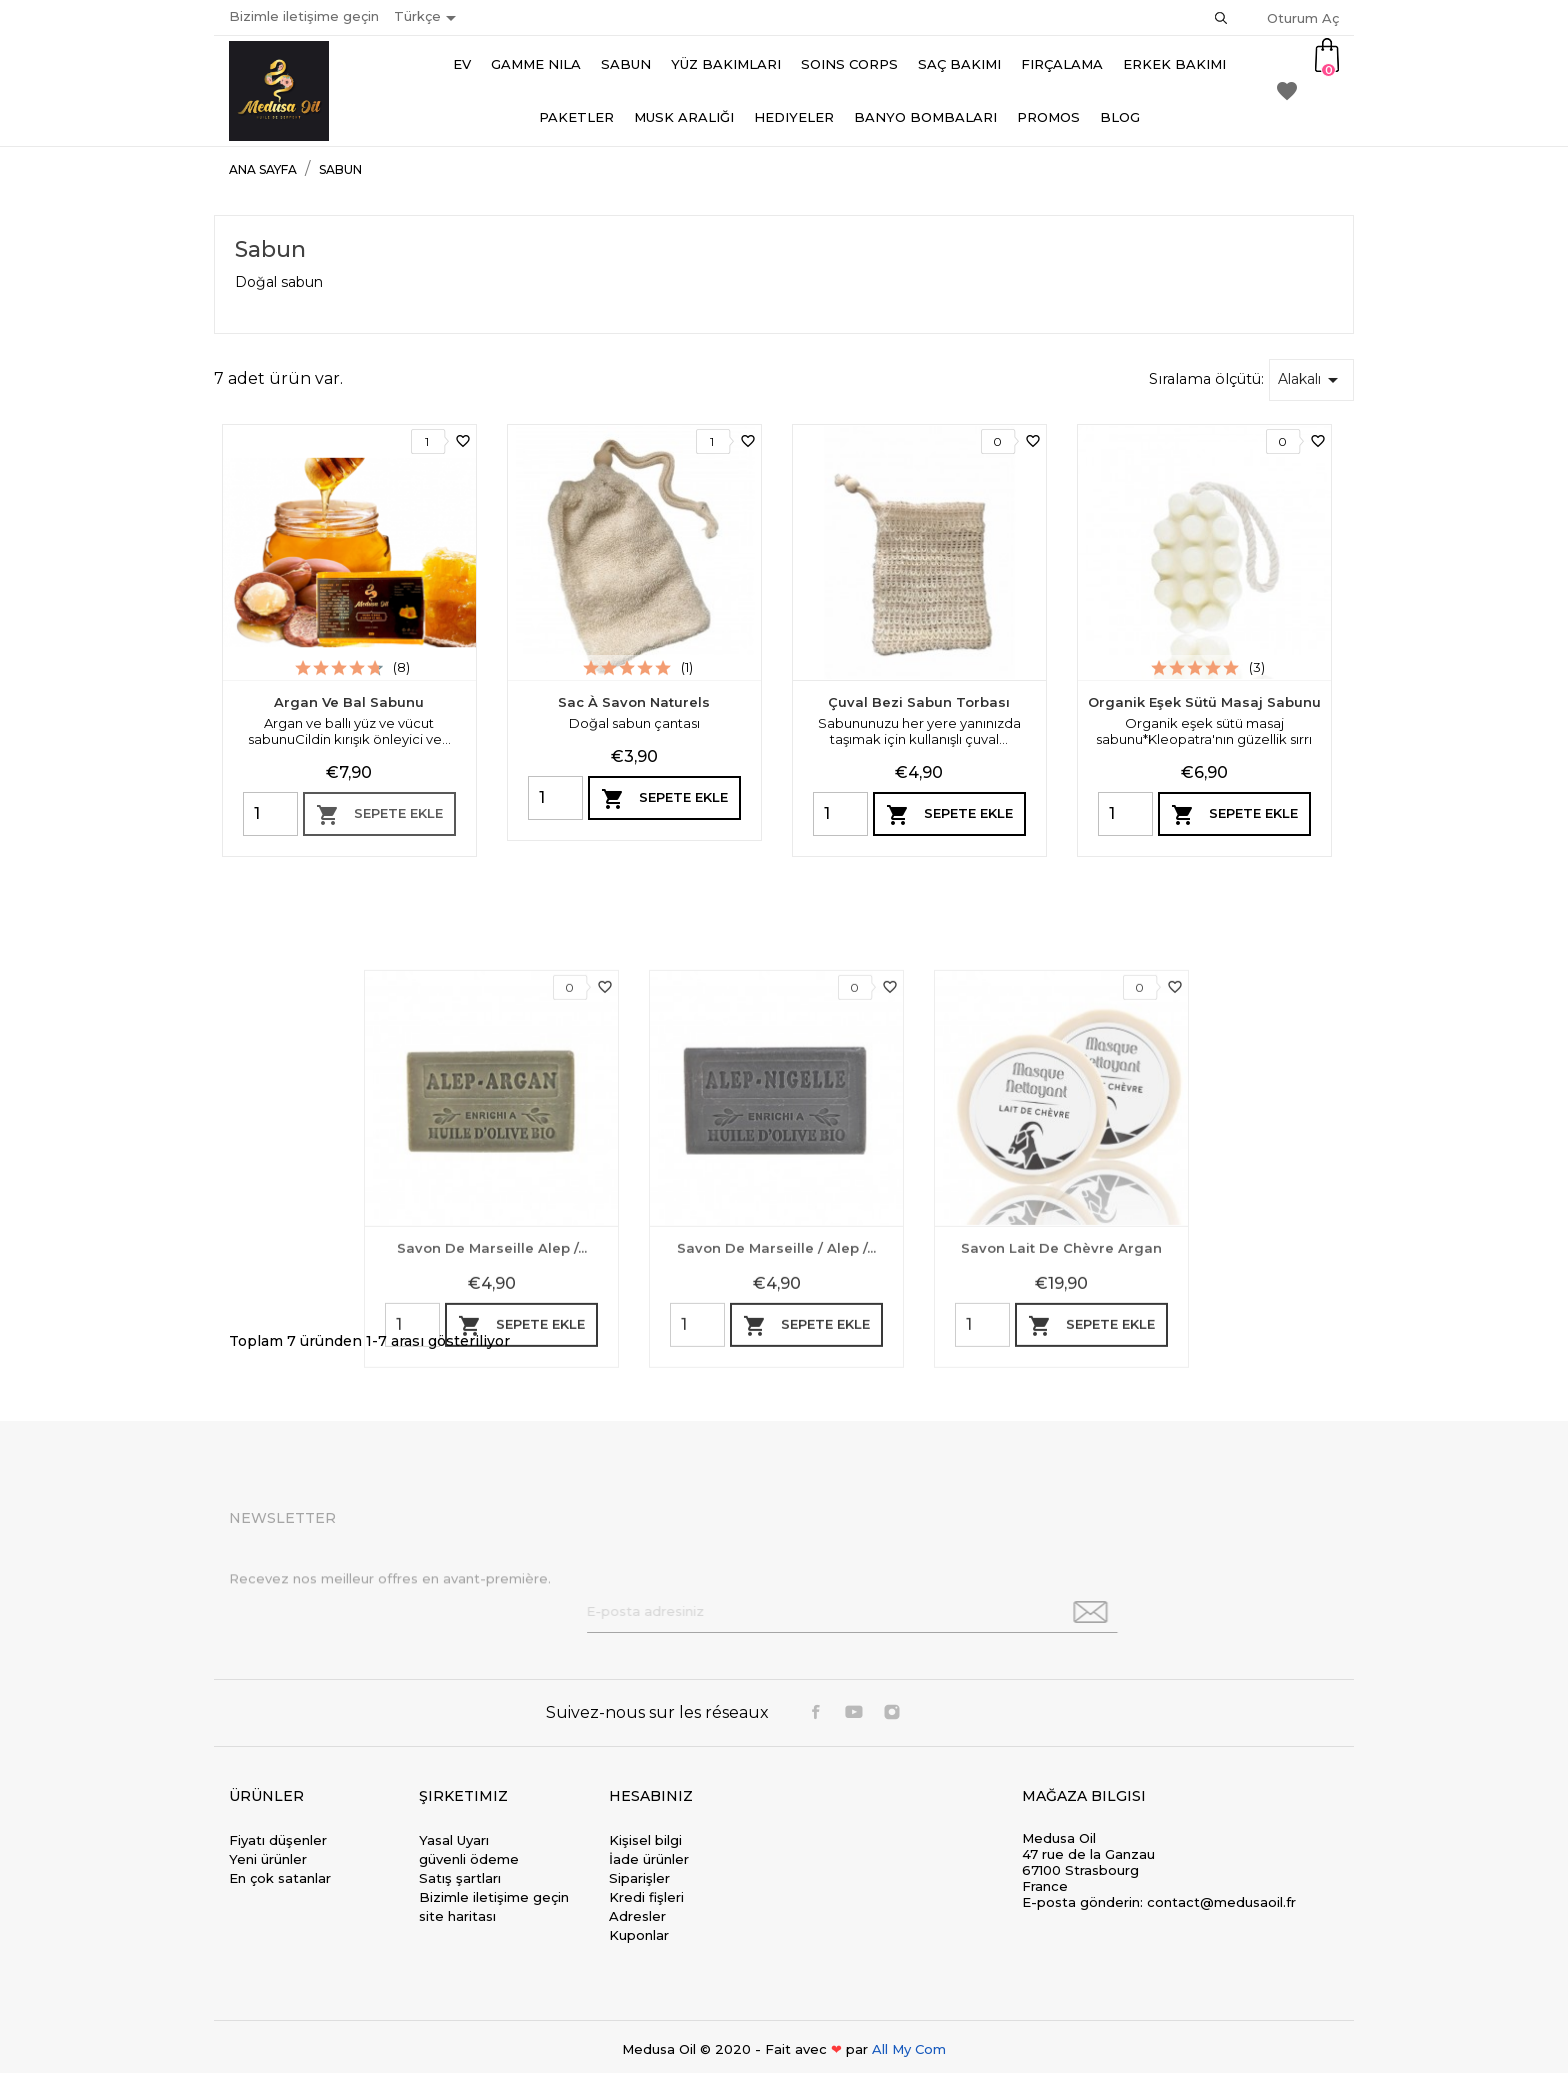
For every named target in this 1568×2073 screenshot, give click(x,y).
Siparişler (639, 1878)
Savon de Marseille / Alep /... (776, 1470)
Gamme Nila (536, 64)
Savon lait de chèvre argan (1061, 1470)
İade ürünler (649, 1859)
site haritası (457, 1916)
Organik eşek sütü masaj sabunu (1204, 702)
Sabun (626, 64)
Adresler (637, 1916)
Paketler (576, 117)
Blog (1120, 117)
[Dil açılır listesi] (428, 18)
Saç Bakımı (959, 64)
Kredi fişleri (646, 1897)
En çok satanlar (280, 1878)
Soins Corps (849, 64)
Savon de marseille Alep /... (492, 1470)
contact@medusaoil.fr (1221, 1902)
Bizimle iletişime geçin (304, 16)
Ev (462, 64)
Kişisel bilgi (645, 1840)
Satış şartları (460, 1878)
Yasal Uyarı (454, 1840)
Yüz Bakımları (726, 64)
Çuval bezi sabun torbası (919, 702)
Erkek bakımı (1174, 64)
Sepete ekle (379, 815)
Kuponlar (639, 1935)
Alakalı (1311, 380)
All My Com (909, 2049)
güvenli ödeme (469, 1859)
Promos (1048, 117)
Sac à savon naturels (634, 702)
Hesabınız (651, 1796)
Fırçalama (1062, 64)
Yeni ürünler (268, 1859)
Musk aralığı (684, 117)
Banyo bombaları (925, 117)
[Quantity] (270, 814)
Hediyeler (794, 117)
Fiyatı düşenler (278, 1840)
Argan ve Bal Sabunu (349, 702)
